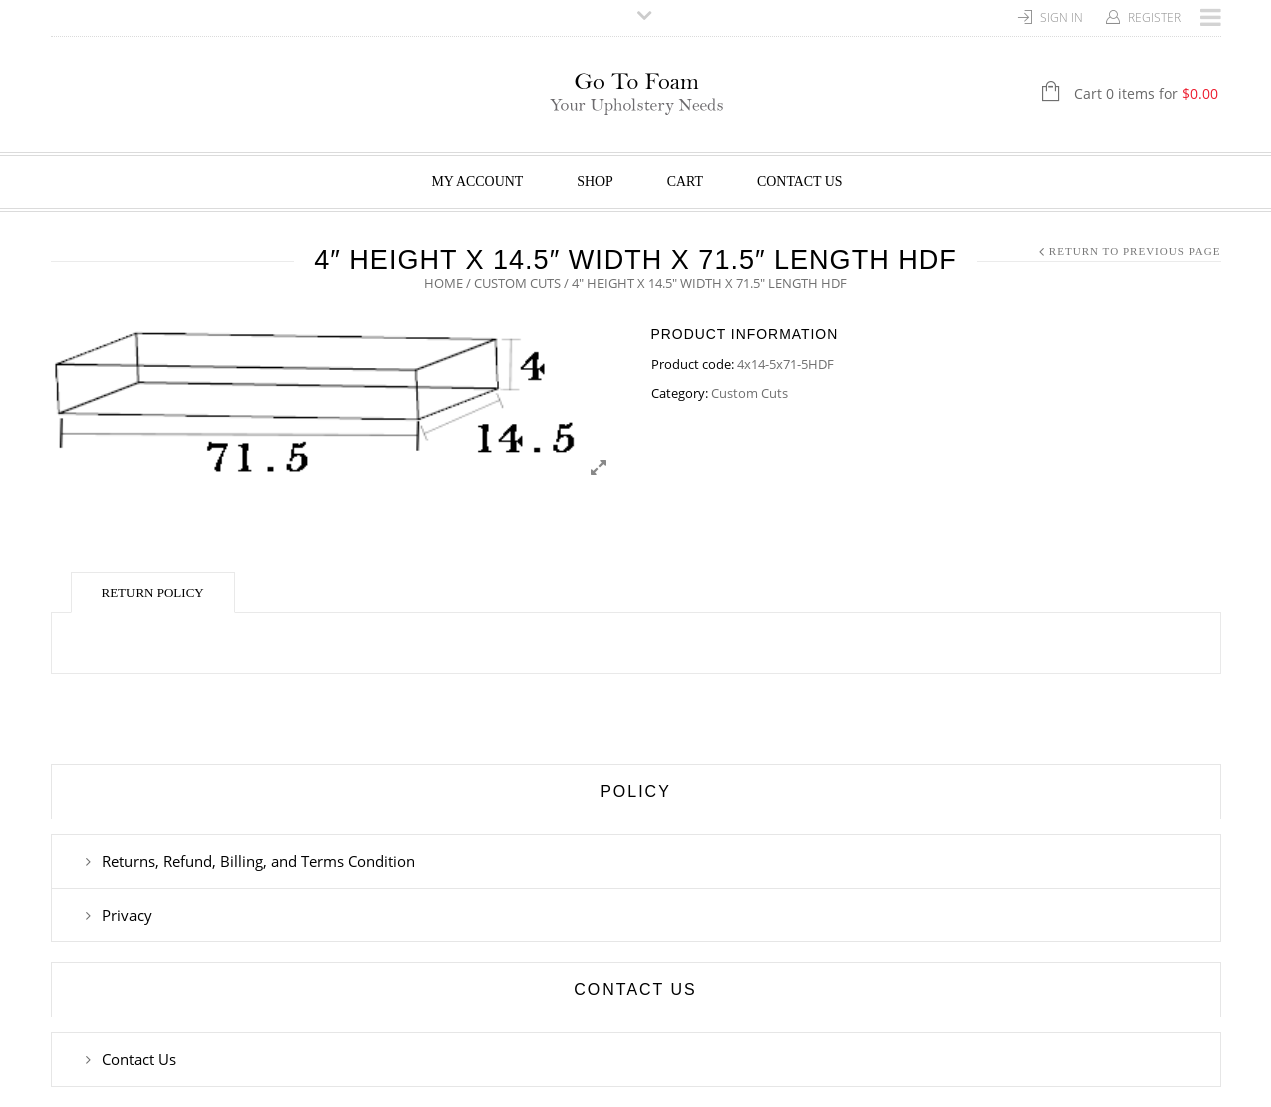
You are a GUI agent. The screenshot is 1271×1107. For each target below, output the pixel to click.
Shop (595, 181)
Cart (685, 181)
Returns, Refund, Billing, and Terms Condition (258, 861)
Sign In (1061, 17)
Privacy (127, 915)
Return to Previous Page (1135, 251)
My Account (477, 181)
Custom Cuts (517, 283)
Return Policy (153, 592)
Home (443, 283)
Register (1154, 17)
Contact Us (800, 181)
